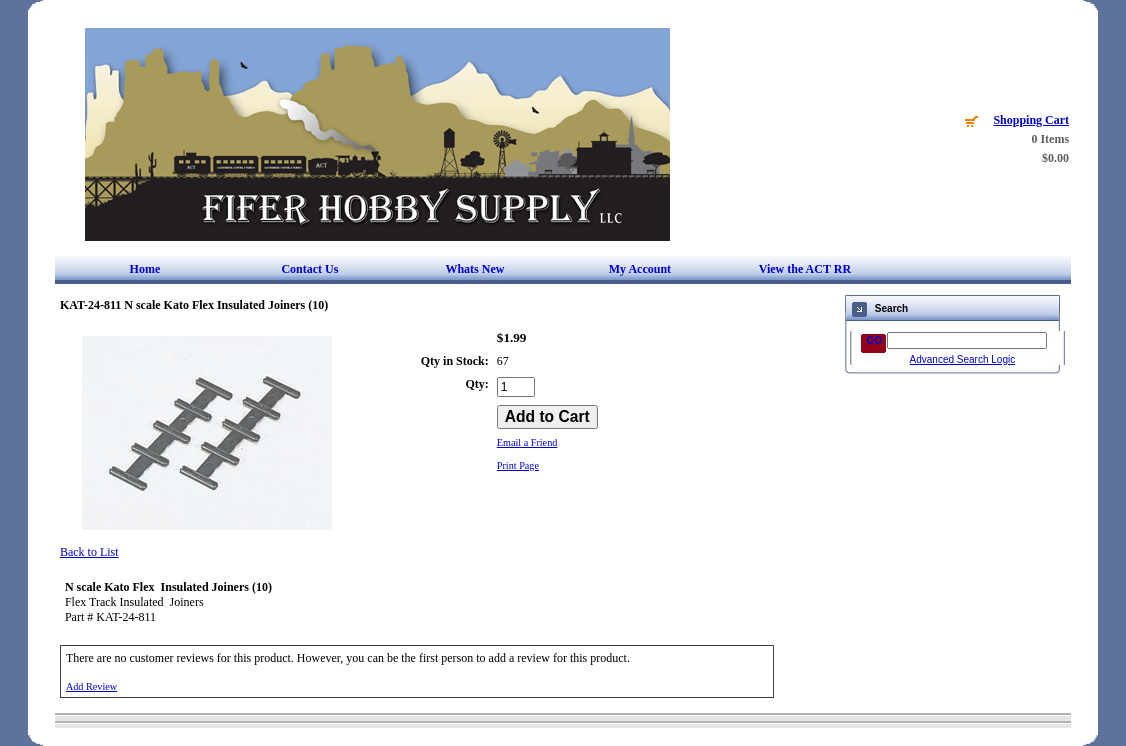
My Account (640, 269)
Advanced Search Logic (963, 359)
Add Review (91, 686)
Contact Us (309, 269)
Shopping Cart (1031, 120)
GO (875, 340)
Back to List (89, 552)
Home (145, 269)
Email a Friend (527, 442)
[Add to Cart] (547, 417)
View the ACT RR (805, 269)
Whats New (474, 269)
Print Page (518, 465)
